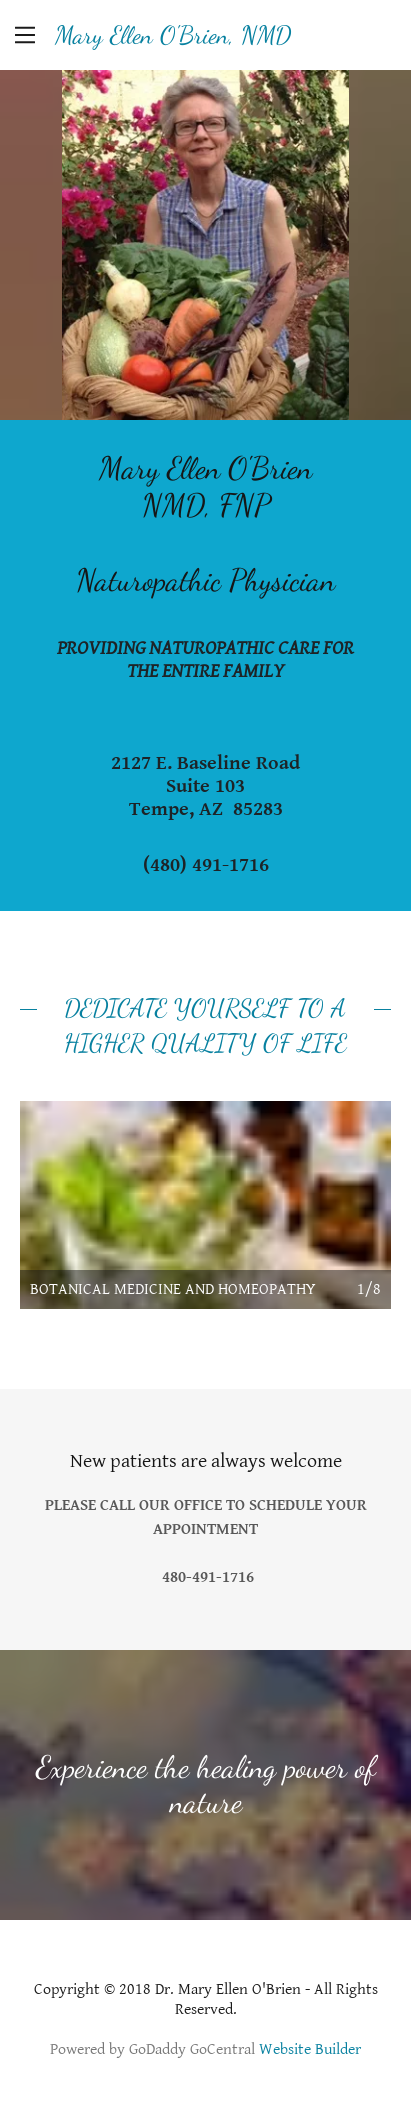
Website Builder (310, 2049)
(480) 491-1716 (206, 865)
